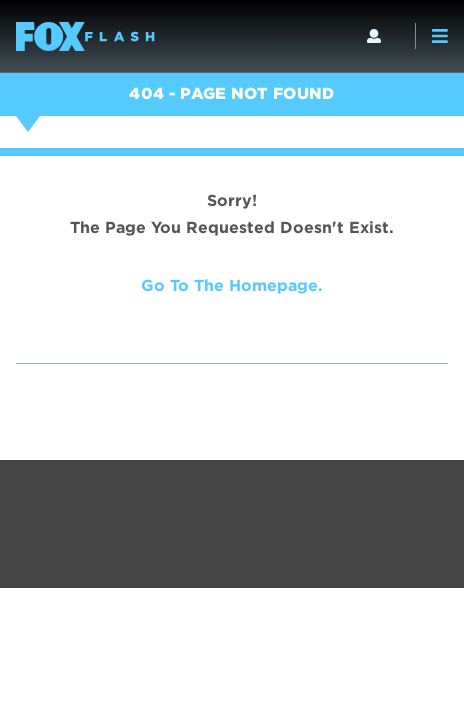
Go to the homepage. (232, 285)
